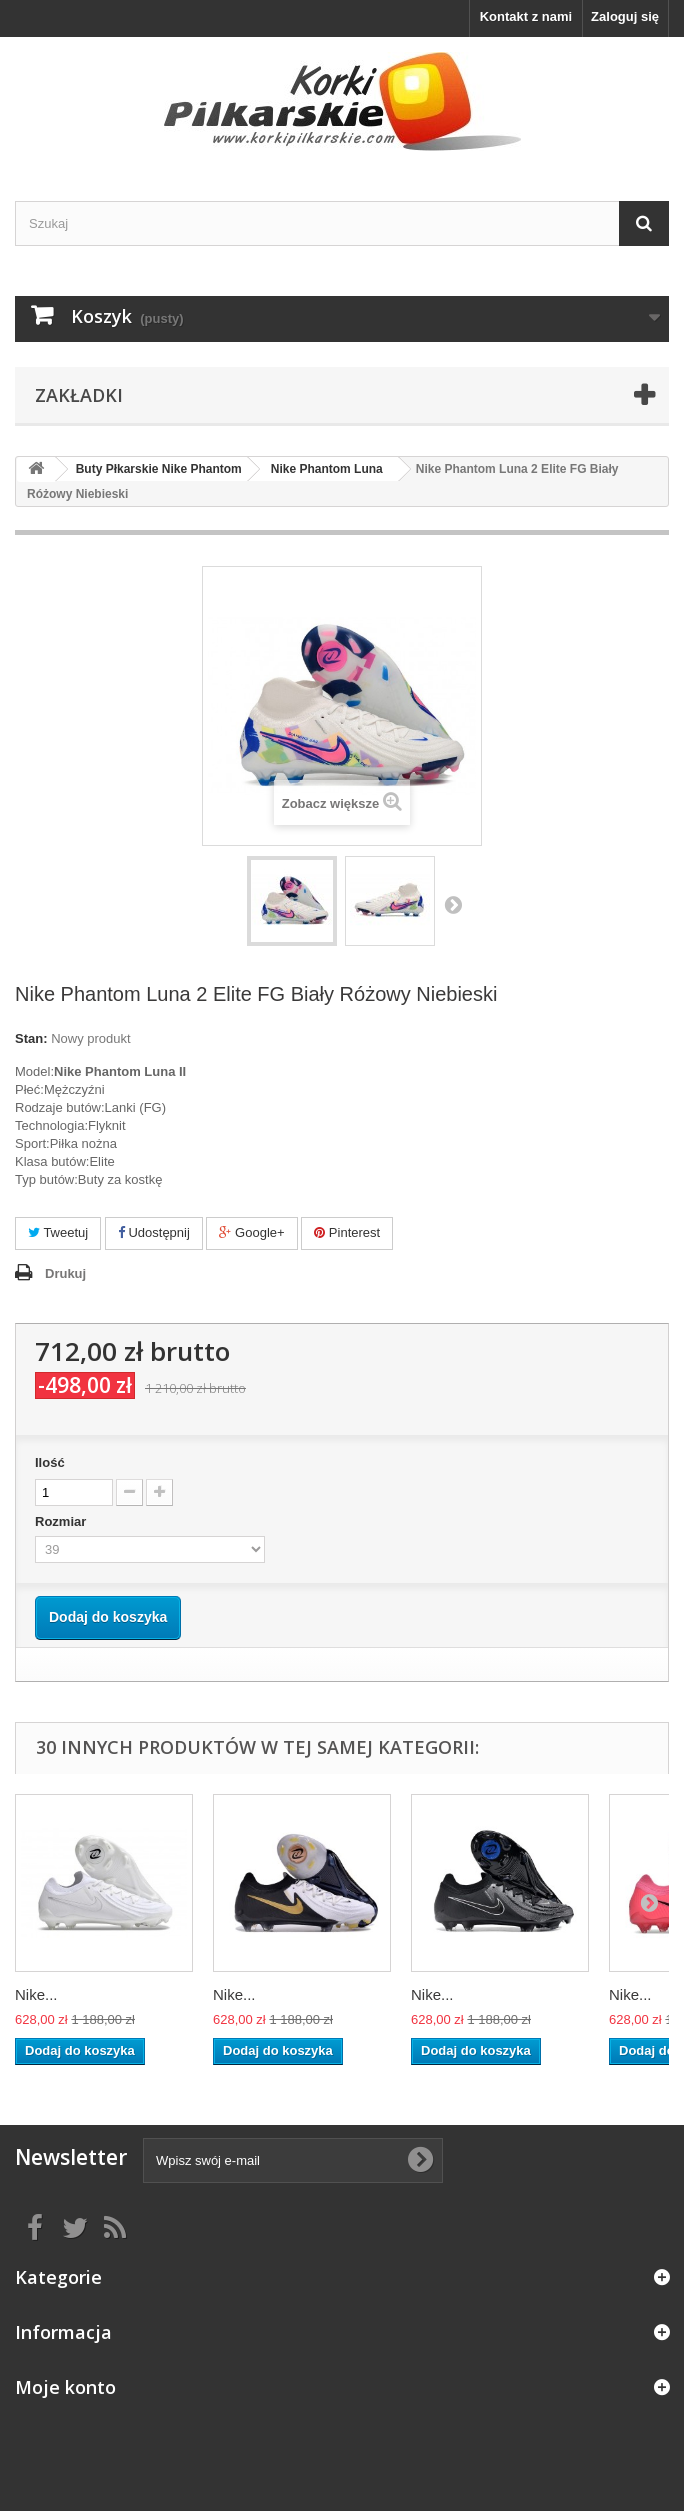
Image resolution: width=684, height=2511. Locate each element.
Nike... (36, 1994)
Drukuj (65, 1273)
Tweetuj (58, 1232)
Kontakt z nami (526, 16)
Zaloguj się (625, 16)
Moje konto (65, 2387)
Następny (453, 904)
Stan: (31, 1038)
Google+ (251, 1232)
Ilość (50, 1462)
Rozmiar (62, 1521)
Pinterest (347, 1232)
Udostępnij (154, 1232)
